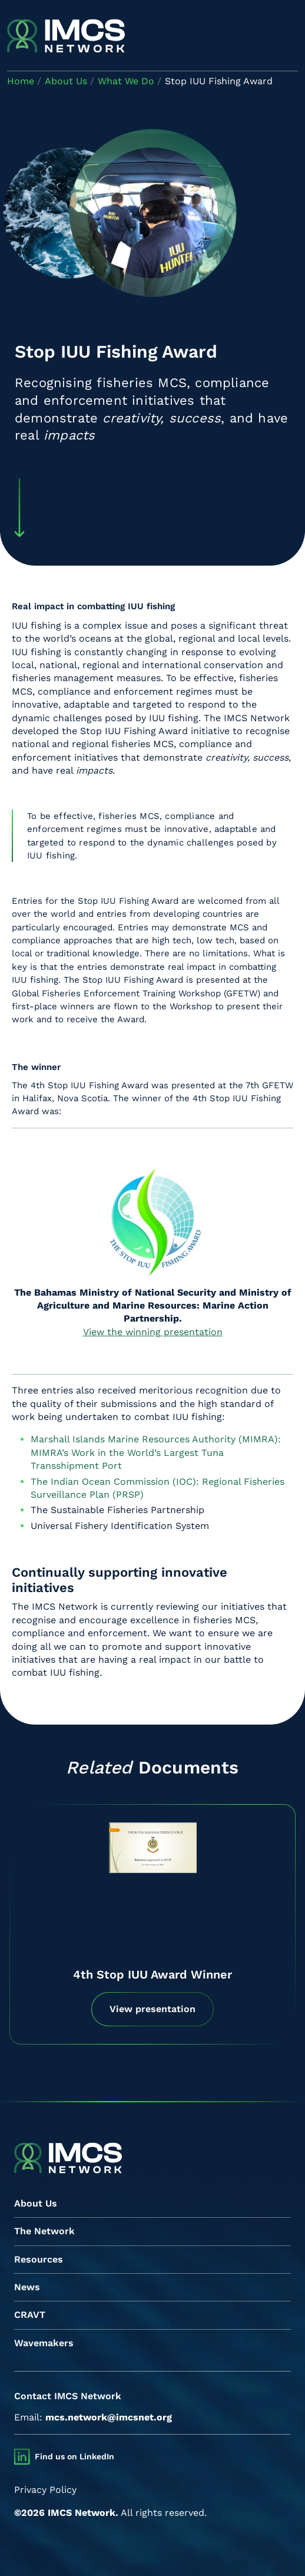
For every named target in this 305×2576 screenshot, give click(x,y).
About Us (35, 2203)
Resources (38, 2259)
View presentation (152, 2008)
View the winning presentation (153, 1331)
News (27, 2287)
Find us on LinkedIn (74, 2456)
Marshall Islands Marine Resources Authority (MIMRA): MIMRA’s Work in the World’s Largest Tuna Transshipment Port (156, 1452)
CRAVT (29, 2314)
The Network (44, 2231)
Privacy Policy (45, 2489)
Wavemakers (44, 2343)
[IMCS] (66, 37)
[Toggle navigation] (287, 37)
